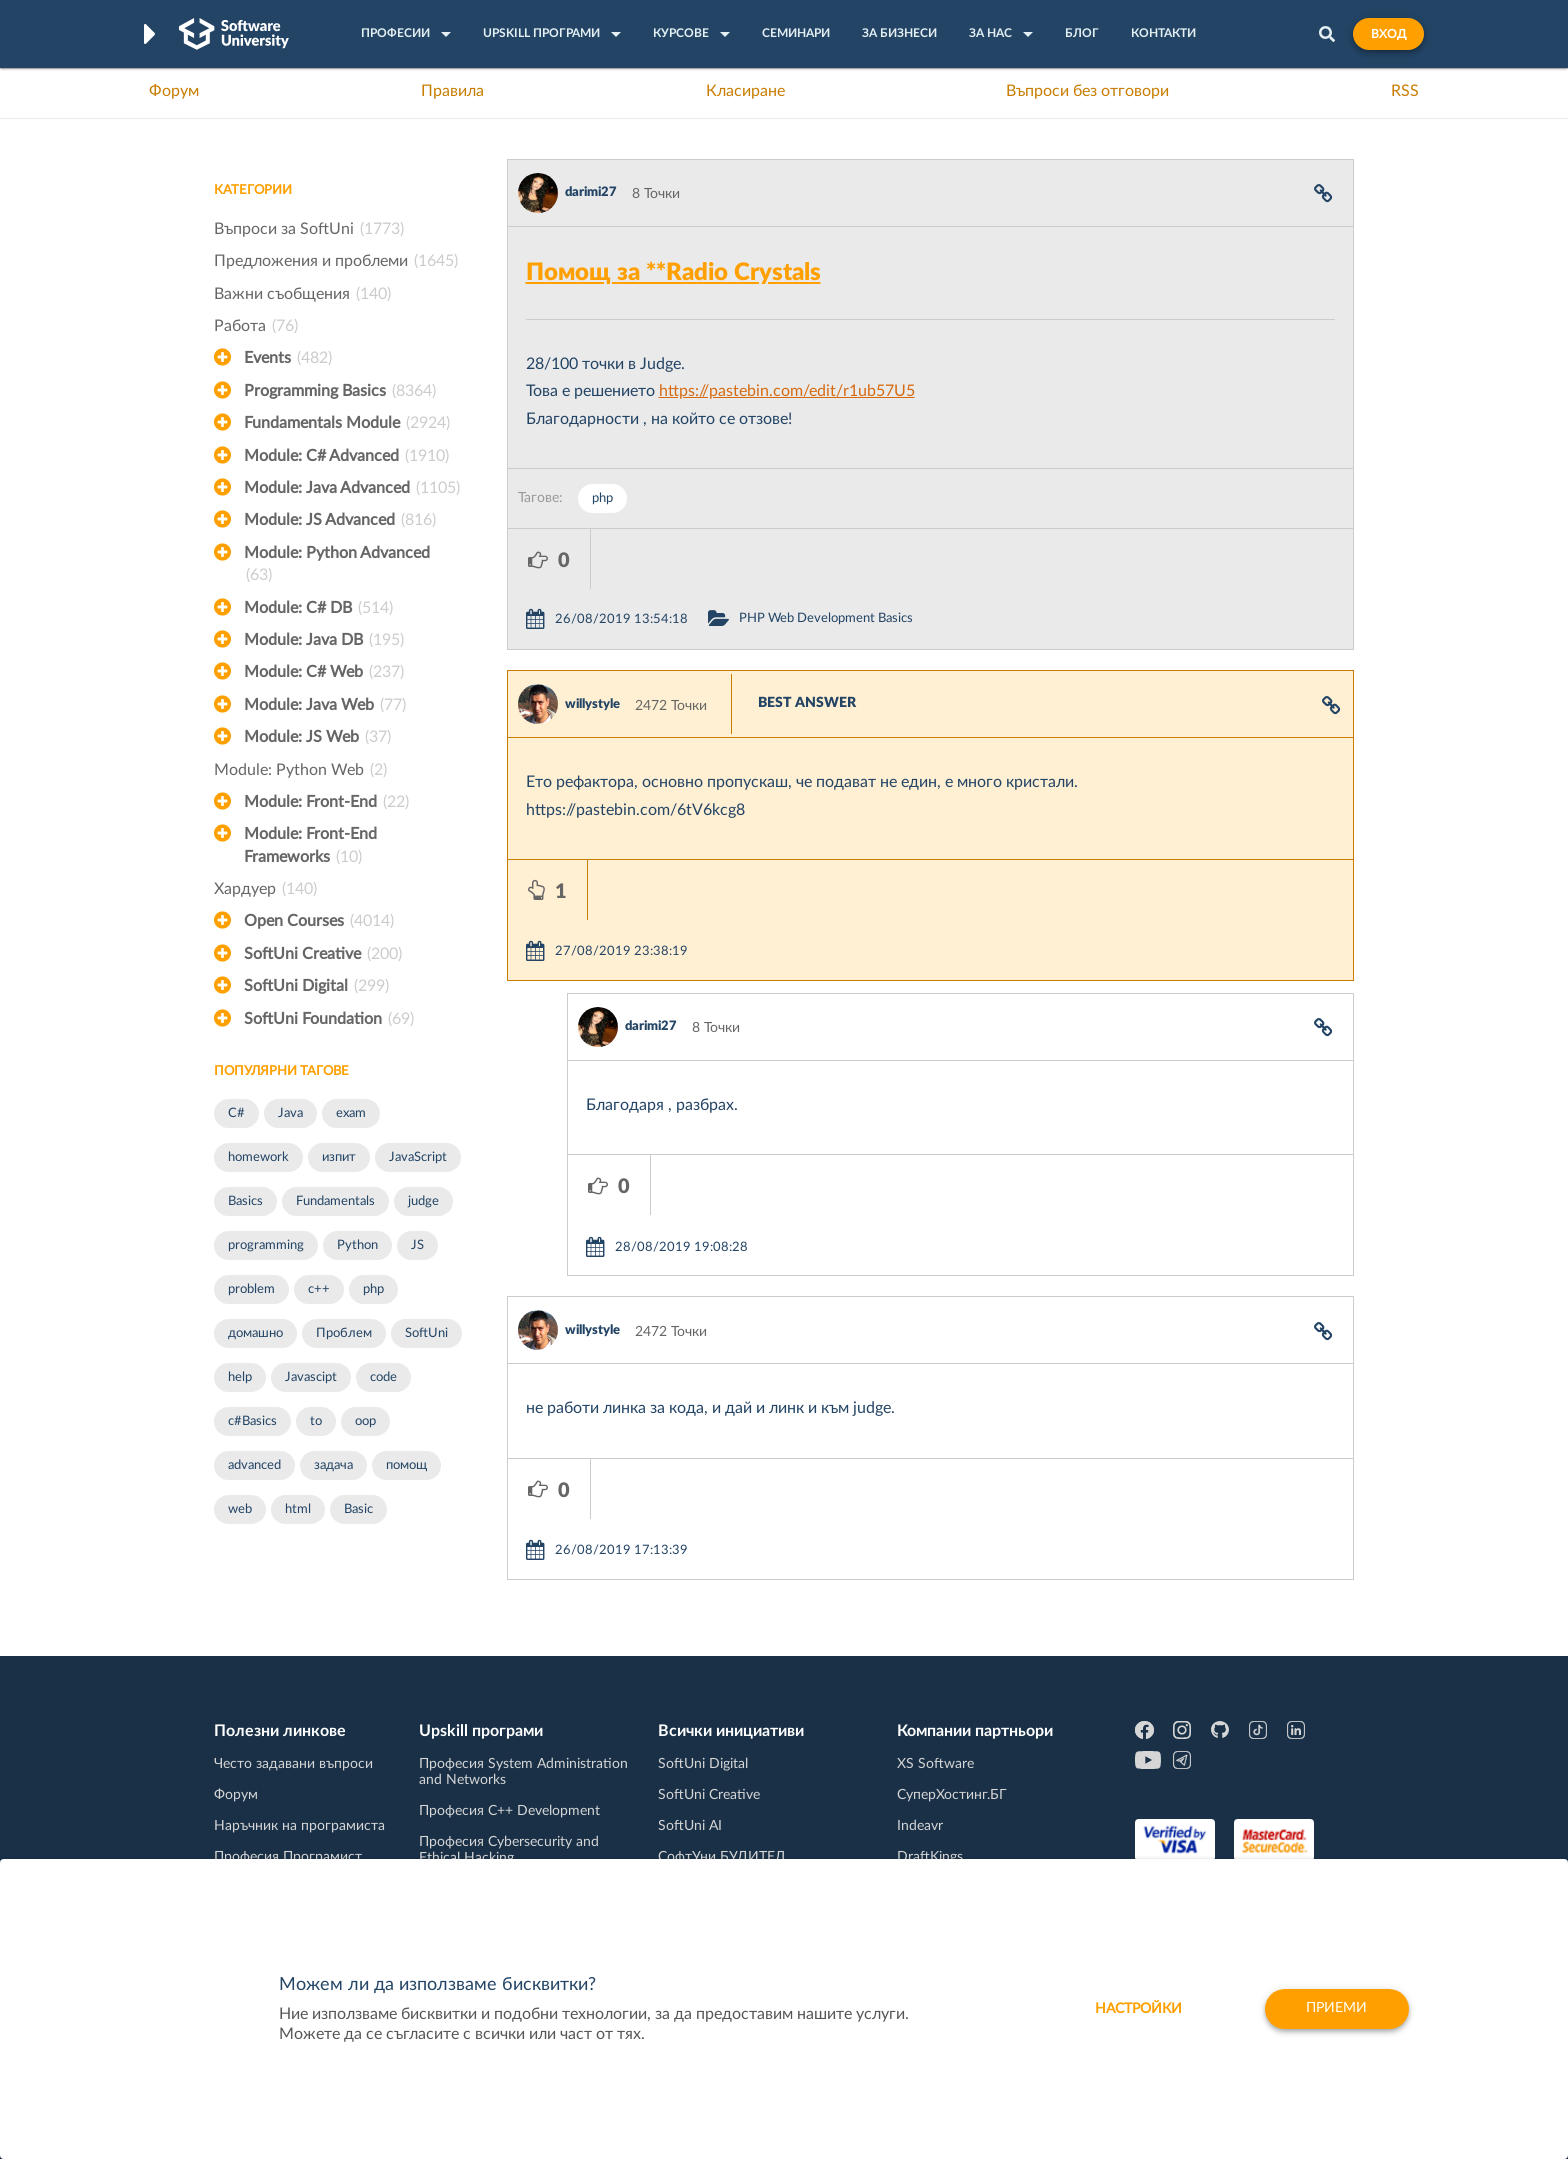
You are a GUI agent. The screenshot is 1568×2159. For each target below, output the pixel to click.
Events (288, 358)
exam (351, 1113)
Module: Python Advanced (337, 566)
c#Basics (252, 1421)
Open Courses (319, 921)
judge (423, 1201)
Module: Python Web (300, 770)
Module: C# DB (318, 608)
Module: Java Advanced (352, 488)
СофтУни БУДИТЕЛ (721, 1826)
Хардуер (265, 889)
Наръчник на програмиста (299, 1795)
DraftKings (930, 1826)
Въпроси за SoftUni (309, 229)
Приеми (1336, 2009)
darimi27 (591, 192)
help (240, 1377)
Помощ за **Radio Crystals (673, 273)
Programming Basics (340, 391)
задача (333, 1465)
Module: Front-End (326, 802)
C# (236, 1113)
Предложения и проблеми (336, 261)
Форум (174, 91)
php (373, 1289)
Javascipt (311, 1377)
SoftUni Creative (323, 954)
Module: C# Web (324, 672)
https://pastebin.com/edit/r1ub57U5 (787, 391)
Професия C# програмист (297, 1857)
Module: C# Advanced (346, 456)
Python (357, 1245)
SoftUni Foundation (329, 1019)
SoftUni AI (690, 1795)
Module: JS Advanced (340, 520)
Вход (1388, 34)
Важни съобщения (302, 294)
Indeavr (920, 1795)
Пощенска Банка (951, 1857)
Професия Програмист (288, 1826)
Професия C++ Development (509, 1780)
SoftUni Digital (316, 986)
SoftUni (426, 1333)
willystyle (592, 644)
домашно (255, 1333)
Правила (452, 91)
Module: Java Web (325, 705)
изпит (339, 1157)
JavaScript (418, 1157)
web (240, 1509)
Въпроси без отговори (1087, 91)
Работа (256, 326)
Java (290, 1113)
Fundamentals (335, 1201)
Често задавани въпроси (293, 1733)
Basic (358, 1509)
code (383, 1377)
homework (258, 1157)
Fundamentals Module (347, 423)
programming (266, 1245)
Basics (245, 1201)
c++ (319, 1289)
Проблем (344, 1333)
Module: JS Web (317, 737)
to (316, 1421)
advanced (254, 1465)
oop (365, 1421)
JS (417, 1245)
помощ (406, 1465)
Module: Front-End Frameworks (310, 847)
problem (251, 1289)
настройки (1136, 2009)
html (298, 1509)
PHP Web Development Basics (909, 558)
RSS (1405, 91)
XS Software (935, 1733)
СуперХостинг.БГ (952, 1764)
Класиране (745, 91)
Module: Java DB (324, 640)
